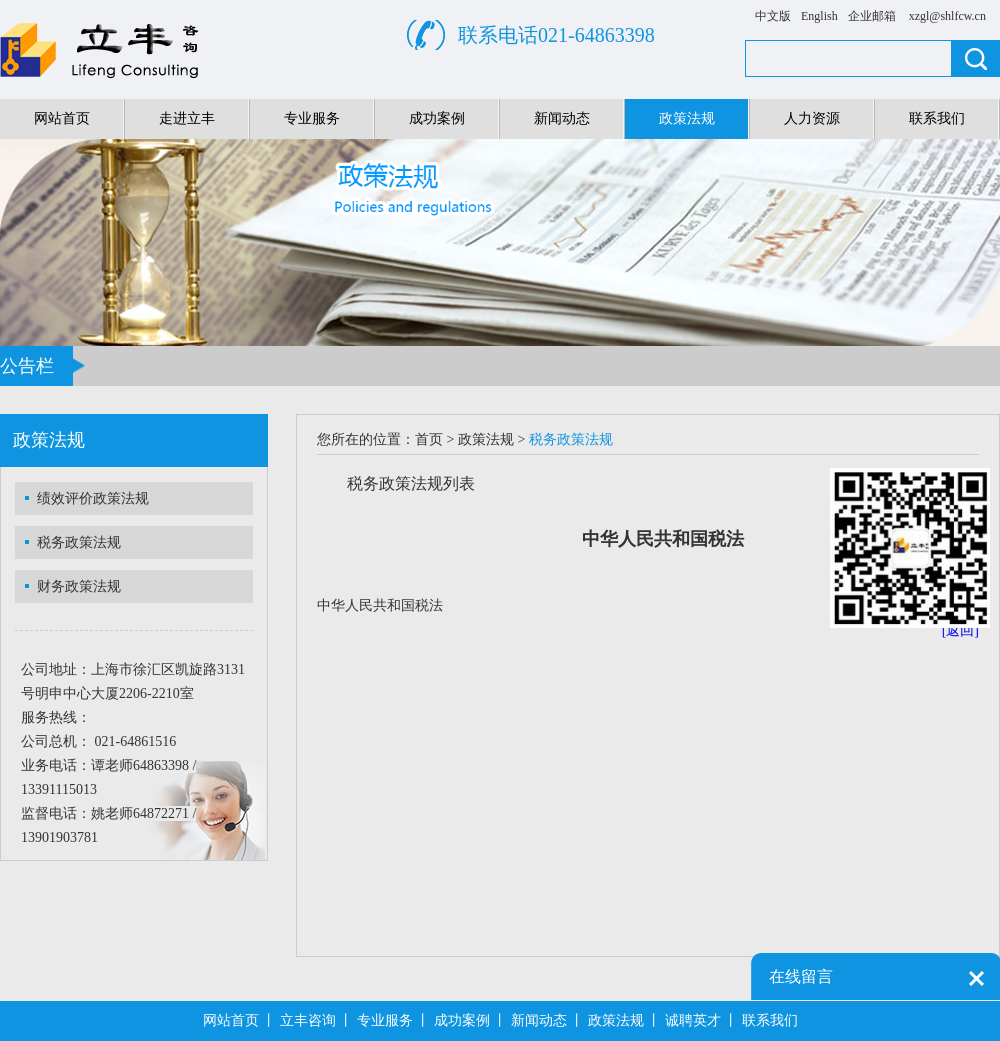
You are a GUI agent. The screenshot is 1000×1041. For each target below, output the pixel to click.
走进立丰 (187, 118)
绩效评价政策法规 (93, 498)
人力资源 (812, 118)
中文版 (773, 16)
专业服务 (312, 118)
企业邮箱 (872, 16)
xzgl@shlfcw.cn (947, 16)
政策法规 (687, 118)
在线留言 (801, 976)
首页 (429, 439)
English (819, 16)
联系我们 (937, 118)
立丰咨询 (308, 1020)
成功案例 (437, 118)
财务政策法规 (79, 586)
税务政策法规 (79, 542)
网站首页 (62, 118)
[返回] (960, 630)
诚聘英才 (693, 1020)
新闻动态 (562, 118)
